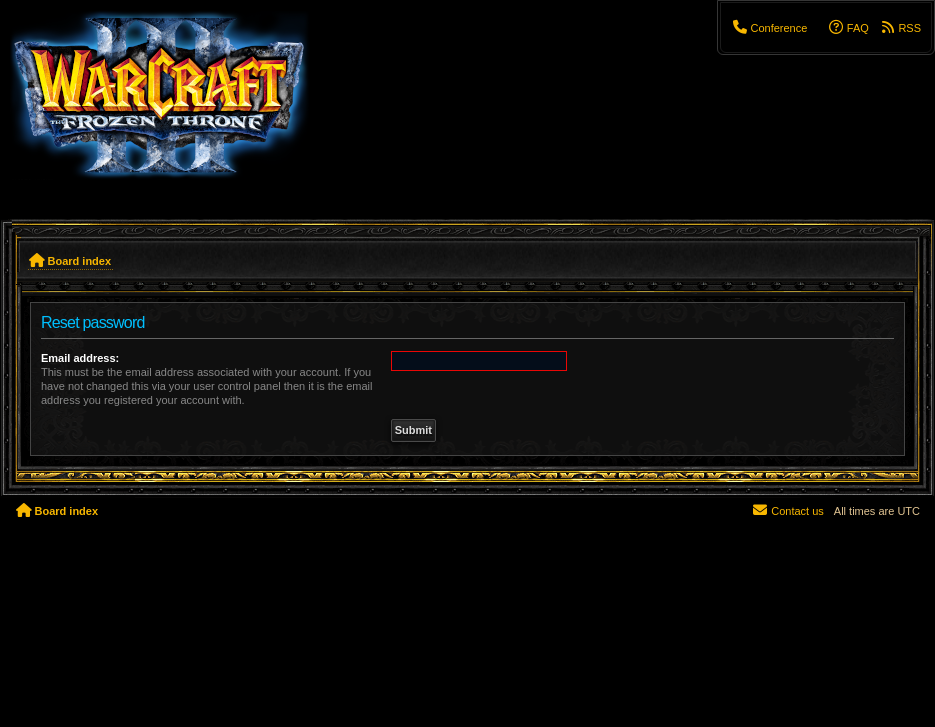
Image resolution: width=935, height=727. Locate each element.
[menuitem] (769, 28)
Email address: (80, 358)
